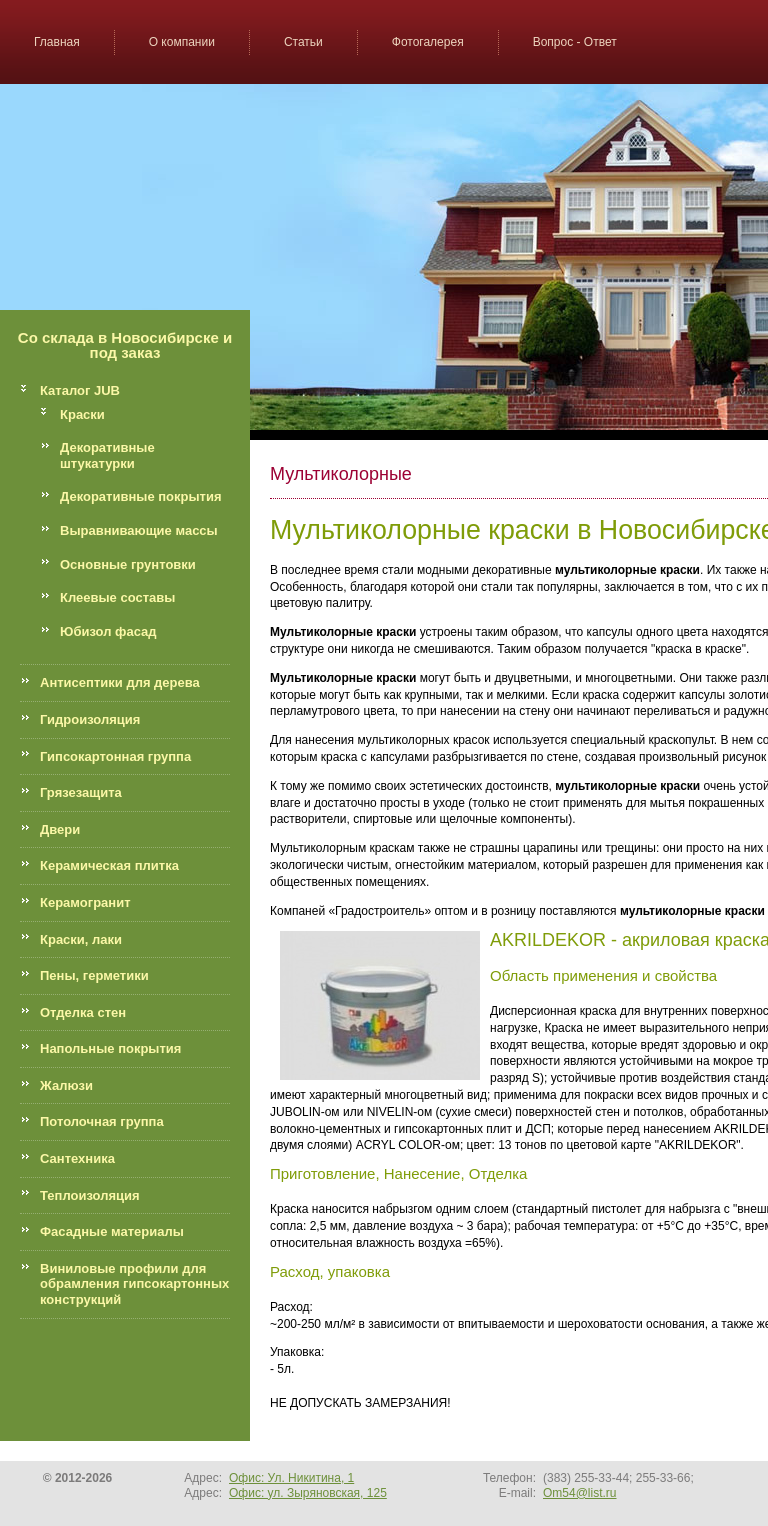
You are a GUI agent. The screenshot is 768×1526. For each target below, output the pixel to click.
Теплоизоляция (90, 1195)
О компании (182, 42)
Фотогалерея (428, 42)
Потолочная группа (102, 1121)
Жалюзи (66, 1085)
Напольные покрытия (110, 1048)
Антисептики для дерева (120, 682)
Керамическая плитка (109, 865)
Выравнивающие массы (139, 530)
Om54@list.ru (580, 1493)
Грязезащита (81, 792)
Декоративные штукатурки (107, 455)
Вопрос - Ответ (575, 42)
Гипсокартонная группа (115, 756)
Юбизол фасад (108, 631)
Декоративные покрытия (141, 496)
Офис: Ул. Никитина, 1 (291, 1478)
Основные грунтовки (128, 564)
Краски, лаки (81, 939)
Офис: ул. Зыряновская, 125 (308, 1493)
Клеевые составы (117, 597)
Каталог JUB (80, 390)
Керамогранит (85, 902)
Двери (60, 829)
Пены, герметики (94, 975)
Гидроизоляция (90, 719)
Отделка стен (83, 1012)
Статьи (303, 42)
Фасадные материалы (112, 1231)
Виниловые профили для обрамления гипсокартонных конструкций (134, 1284)
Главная (57, 42)
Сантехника (77, 1158)
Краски (82, 414)
